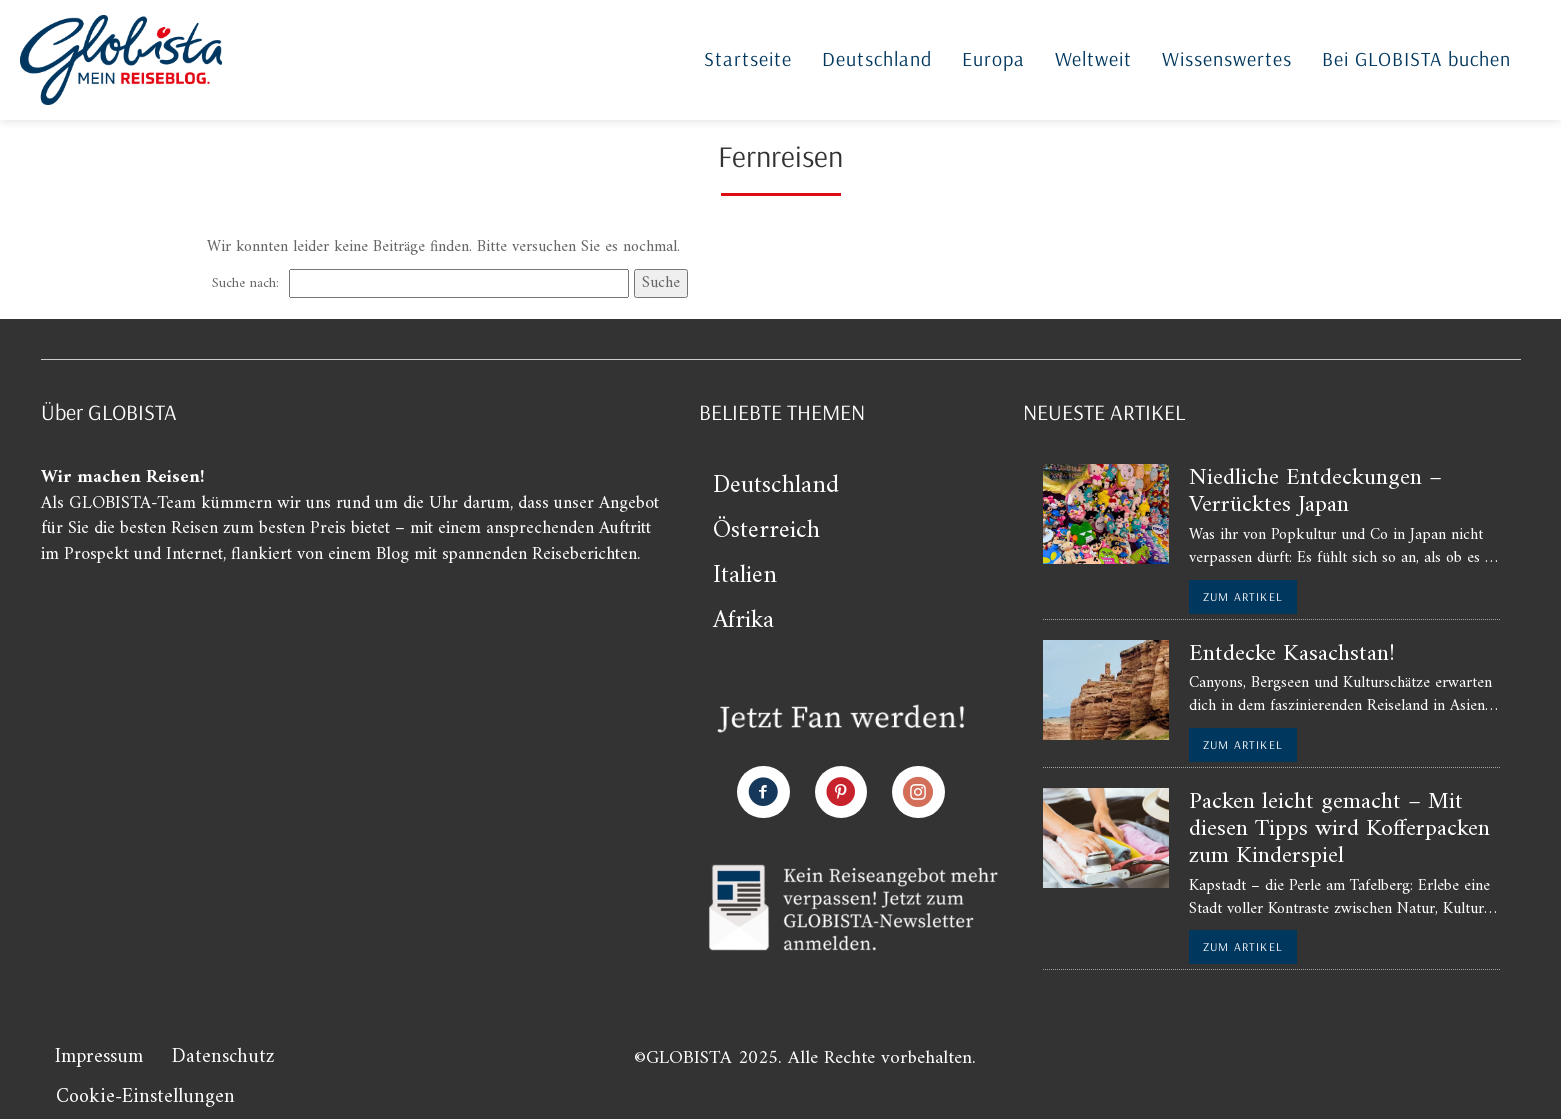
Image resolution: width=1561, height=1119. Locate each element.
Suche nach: (245, 284)
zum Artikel (1243, 596)
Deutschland (877, 58)
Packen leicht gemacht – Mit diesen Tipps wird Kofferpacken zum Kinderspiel (1339, 829)
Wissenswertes (1227, 58)
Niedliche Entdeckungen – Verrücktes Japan (1315, 491)
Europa (993, 58)
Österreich (766, 531)
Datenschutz (223, 1057)
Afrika (743, 621)
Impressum (99, 1057)
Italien (745, 576)
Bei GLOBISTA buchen (1416, 58)
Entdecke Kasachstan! (1292, 654)
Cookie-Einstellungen (145, 1097)
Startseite (748, 58)
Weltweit (1093, 58)
